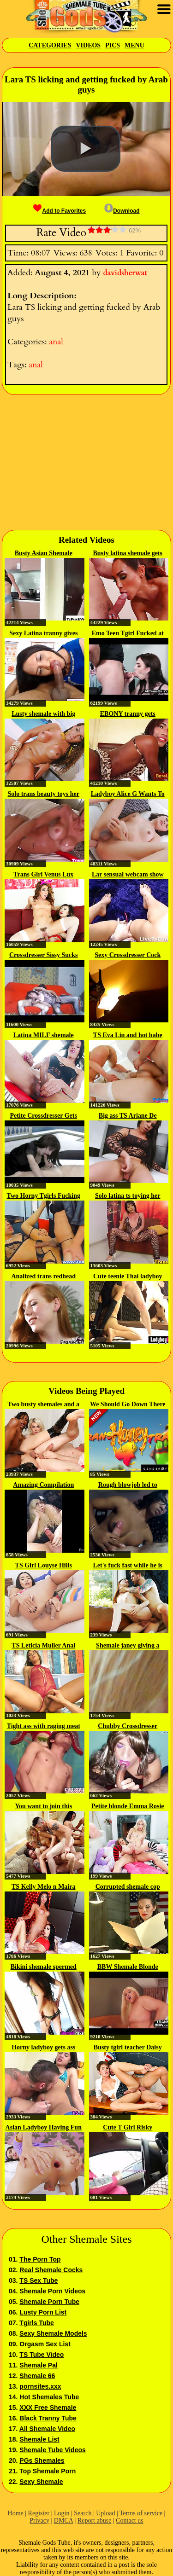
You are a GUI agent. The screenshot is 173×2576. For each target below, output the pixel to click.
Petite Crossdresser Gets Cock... (43, 1116)
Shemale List (39, 2439)
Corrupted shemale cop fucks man (127, 1887)
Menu (134, 45)
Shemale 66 (37, 2375)
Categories (50, 45)
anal (56, 342)
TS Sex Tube (38, 2280)
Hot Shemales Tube (49, 2397)
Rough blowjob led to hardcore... (127, 1485)
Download (121, 211)
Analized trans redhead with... (43, 1277)
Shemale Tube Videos (52, 2450)
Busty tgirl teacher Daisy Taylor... (128, 2048)
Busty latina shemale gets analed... (128, 554)
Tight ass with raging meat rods (43, 1727)
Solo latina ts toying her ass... (128, 1196)
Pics (112, 45)
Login (61, 2513)
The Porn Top (39, 2259)
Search (82, 2513)
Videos (88, 45)
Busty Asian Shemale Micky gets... (43, 554)
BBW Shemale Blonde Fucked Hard (127, 1967)
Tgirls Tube (36, 2323)
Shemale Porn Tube (49, 2301)
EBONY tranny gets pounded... (127, 714)
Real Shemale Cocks (51, 2270)
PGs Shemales (41, 2460)
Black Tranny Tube (47, 2418)
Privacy (39, 2520)
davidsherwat (125, 273)
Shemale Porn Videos (52, 2291)
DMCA (63, 2520)
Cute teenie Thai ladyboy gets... (127, 1277)
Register (39, 2513)
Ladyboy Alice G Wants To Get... (128, 794)
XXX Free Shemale (47, 2407)
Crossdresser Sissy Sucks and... (43, 955)
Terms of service (140, 2513)
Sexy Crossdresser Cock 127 (128, 955)
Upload (105, 2513)
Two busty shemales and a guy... (43, 1405)
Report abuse (94, 2520)
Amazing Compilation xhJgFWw (43, 1485)
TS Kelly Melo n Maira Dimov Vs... (43, 1887)
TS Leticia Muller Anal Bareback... (43, 1646)
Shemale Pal (38, 2365)
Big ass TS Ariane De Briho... (128, 1116)
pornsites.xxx (40, 2386)
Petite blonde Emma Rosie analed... (127, 1807)
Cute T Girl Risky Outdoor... (127, 2128)
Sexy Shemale (41, 2481)
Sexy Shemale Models (53, 2333)
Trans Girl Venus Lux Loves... (43, 875)
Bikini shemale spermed (44, 1966)
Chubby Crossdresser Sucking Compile (127, 1727)
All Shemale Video (47, 2428)
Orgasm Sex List (45, 2344)
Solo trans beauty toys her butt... (43, 794)
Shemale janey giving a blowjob (127, 1646)
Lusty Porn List (42, 2312)
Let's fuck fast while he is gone (128, 1566)
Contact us (129, 2520)
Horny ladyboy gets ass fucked (43, 2048)
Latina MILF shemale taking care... (43, 1036)
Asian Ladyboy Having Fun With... (44, 2128)
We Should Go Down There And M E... (128, 1405)
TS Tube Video (41, 2354)
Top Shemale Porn (47, 2471)
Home (16, 2513)
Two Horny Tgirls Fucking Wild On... (43, 1196)
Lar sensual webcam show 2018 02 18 (128, 875)
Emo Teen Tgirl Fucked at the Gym (128, 634)
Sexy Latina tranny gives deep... (43, 634)
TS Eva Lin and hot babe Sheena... (127, 1036)
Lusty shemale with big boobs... (43, 714)
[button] (85, 149)
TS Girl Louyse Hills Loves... (43, 1566)
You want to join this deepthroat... (43, 1807)
